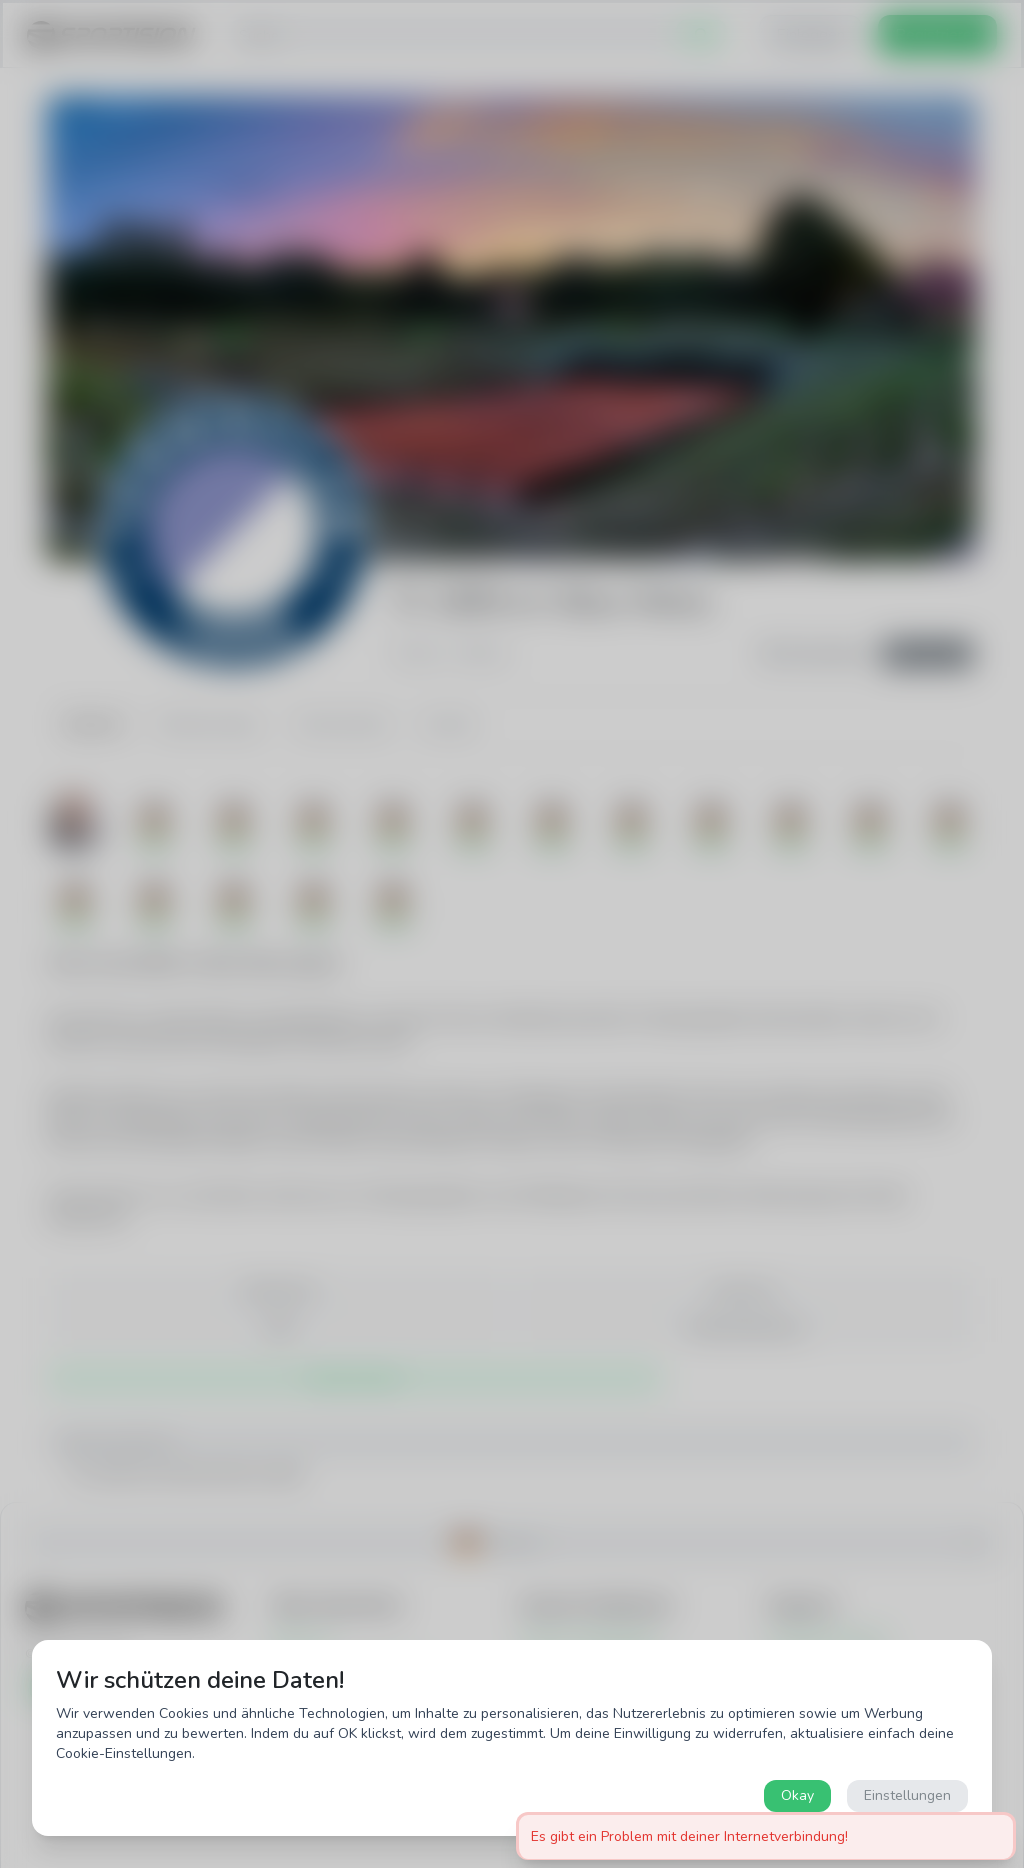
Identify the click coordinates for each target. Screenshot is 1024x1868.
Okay (797, 1795)
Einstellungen (907, 1795)
